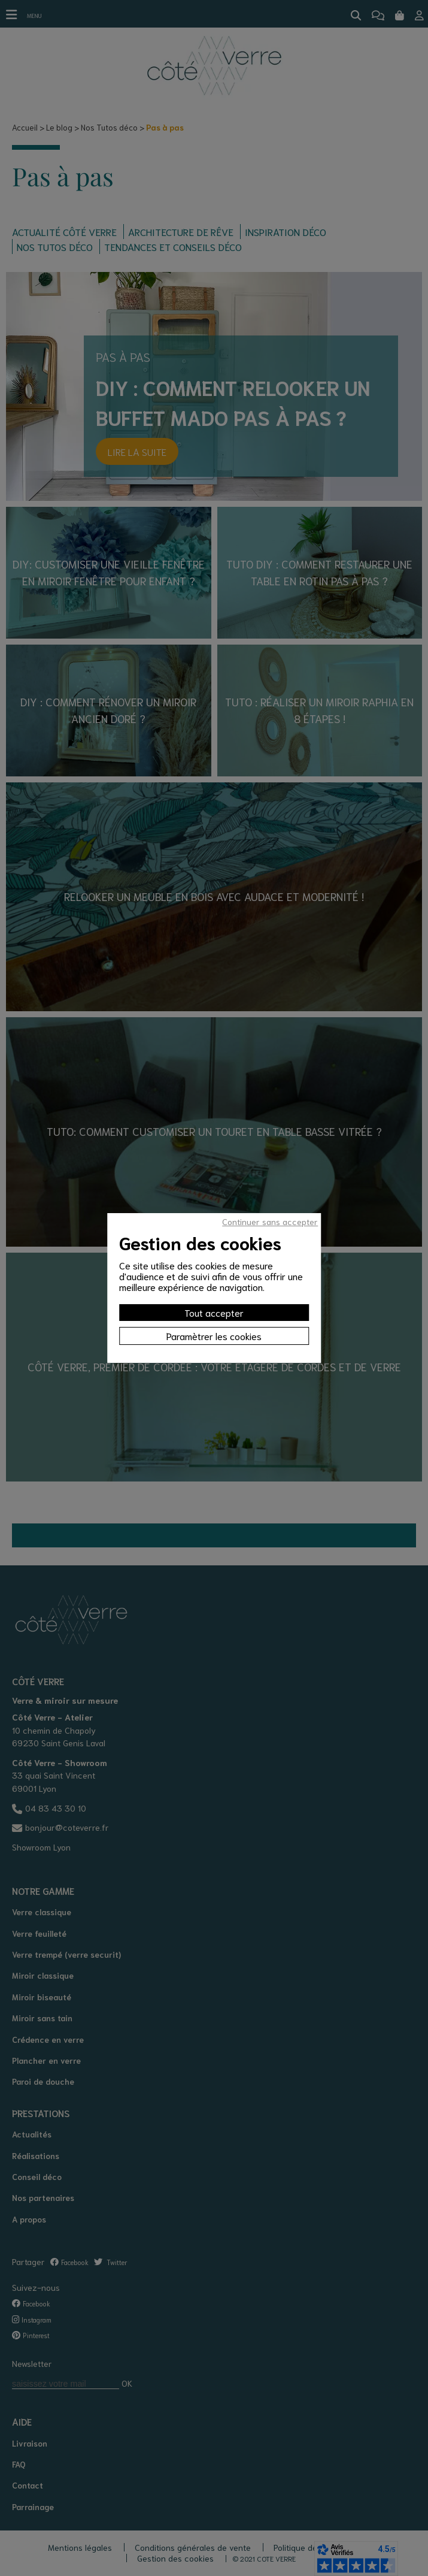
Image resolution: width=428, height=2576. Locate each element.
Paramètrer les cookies (214, 1335)
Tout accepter (214, 1312)
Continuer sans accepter (270, 1221)
